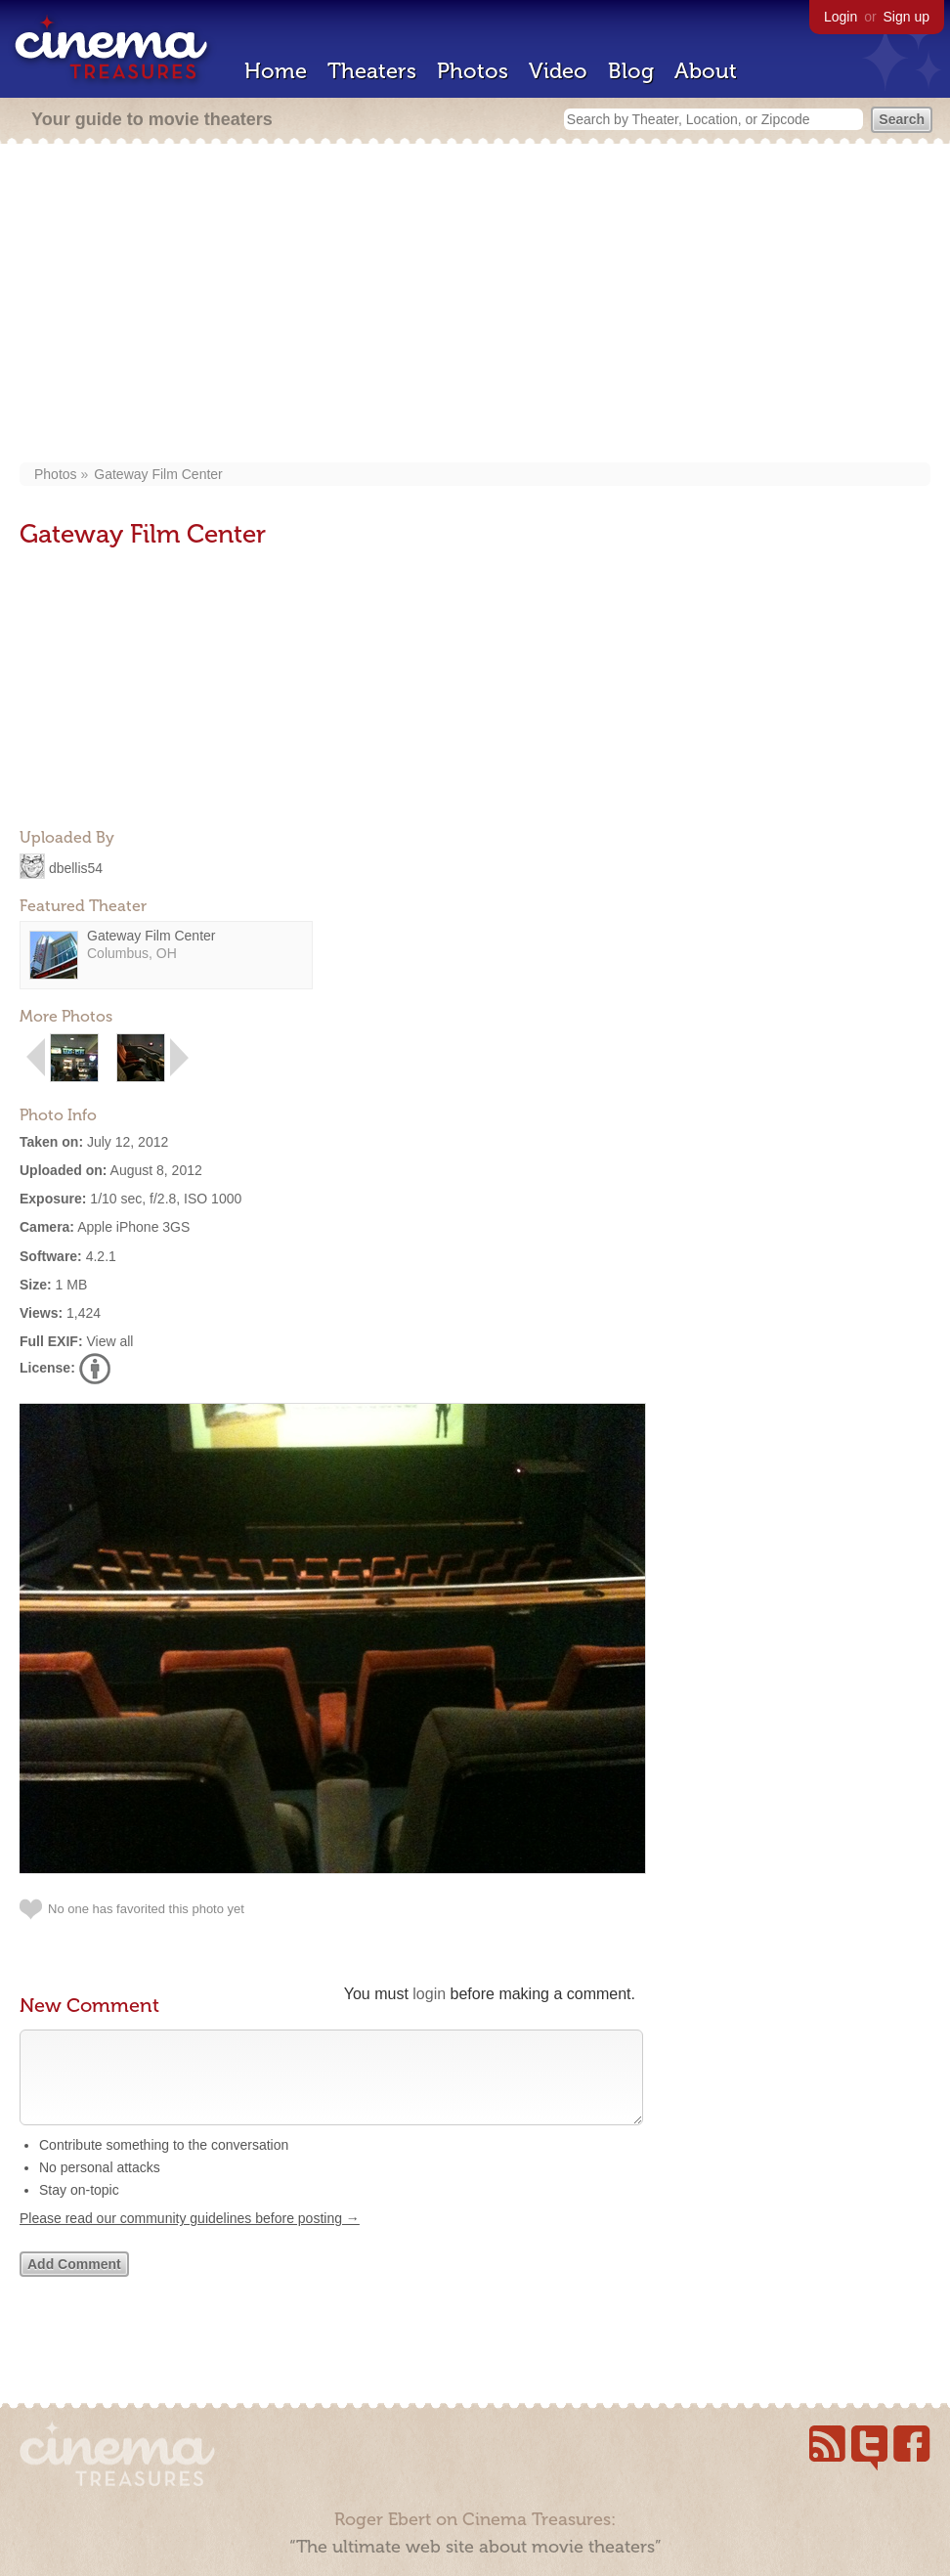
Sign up (906, 16)
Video (558, 71)
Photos (472, 71)
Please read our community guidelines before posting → (190, 2238)
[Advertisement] (475, 305)
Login (840, 16)
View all (109, 1341)
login (429, 1994)
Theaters (371, 71)
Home (275, 71)
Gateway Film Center (158, 474)
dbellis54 (76, 867)
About (705, 71)
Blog (631, 71)
